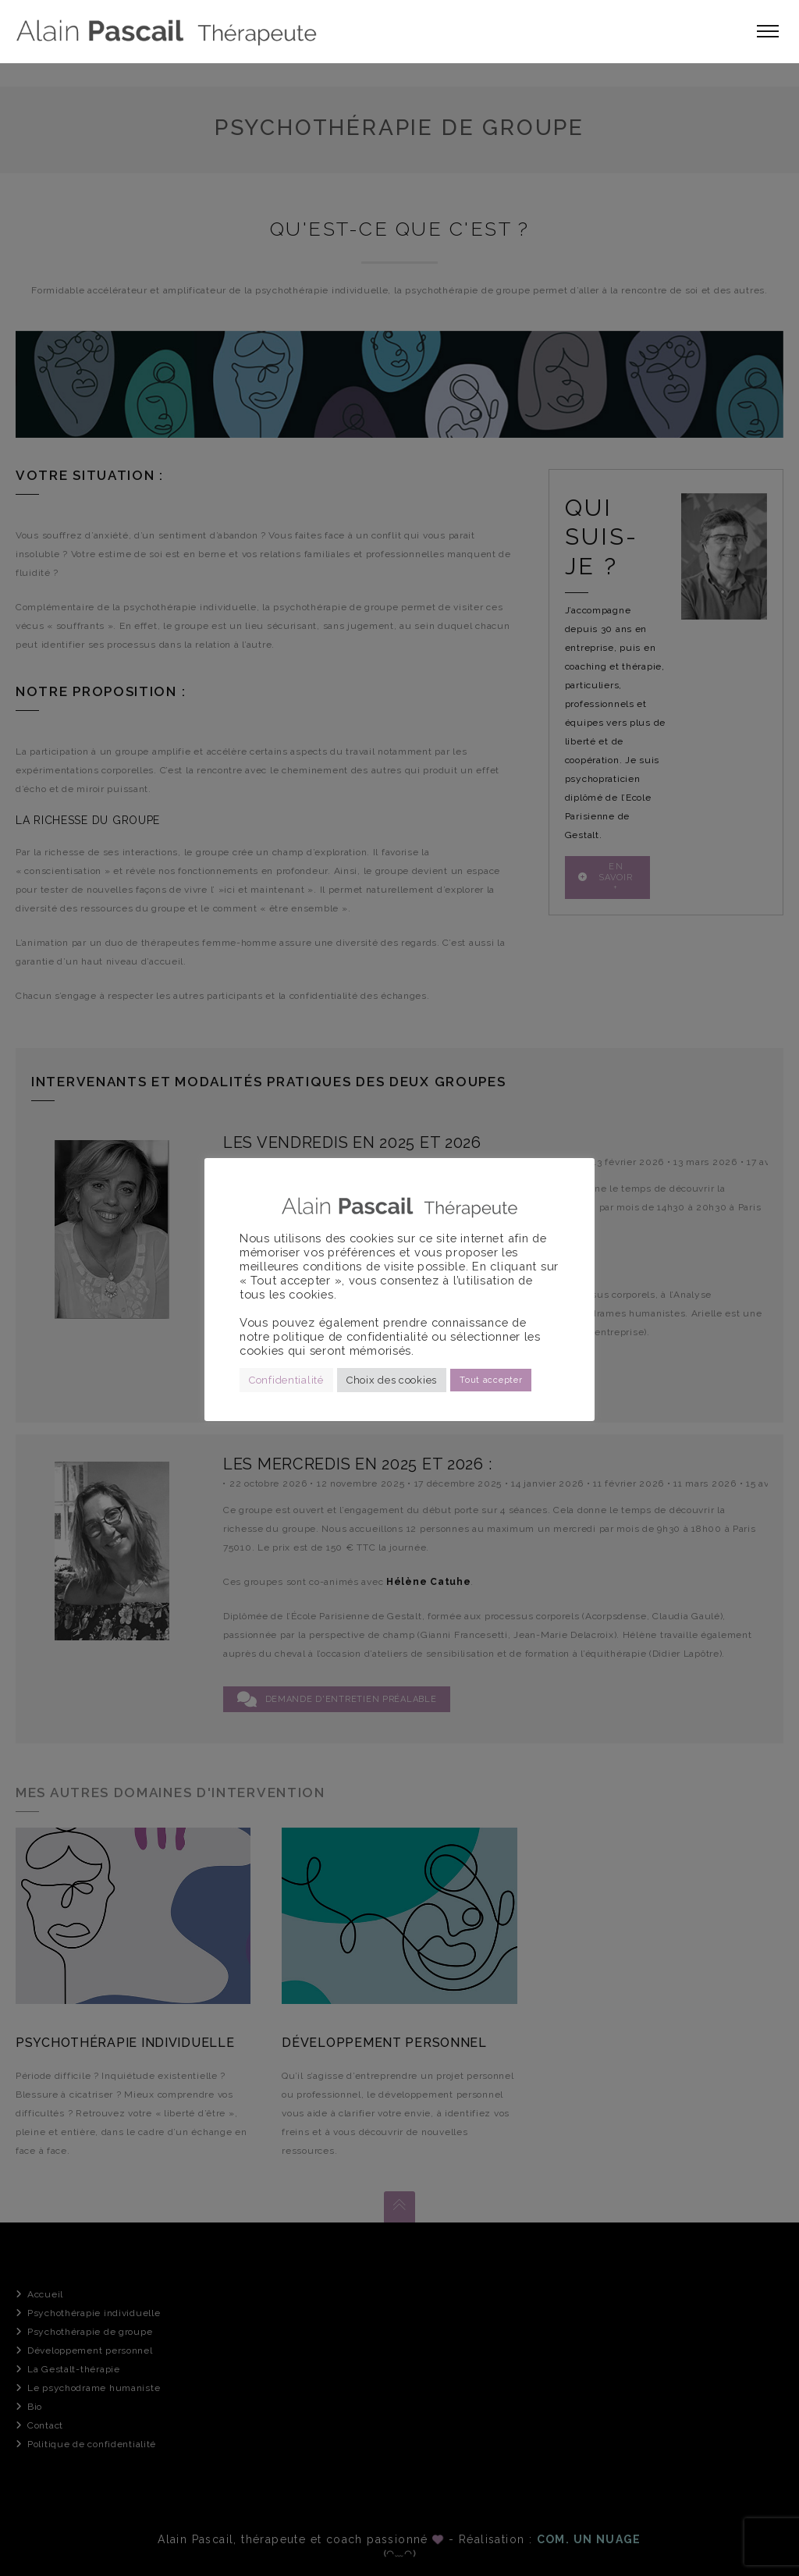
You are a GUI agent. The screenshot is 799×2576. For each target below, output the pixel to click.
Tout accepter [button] (491, 1380)
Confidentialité (286, 1380)
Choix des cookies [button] (391, 1380)
